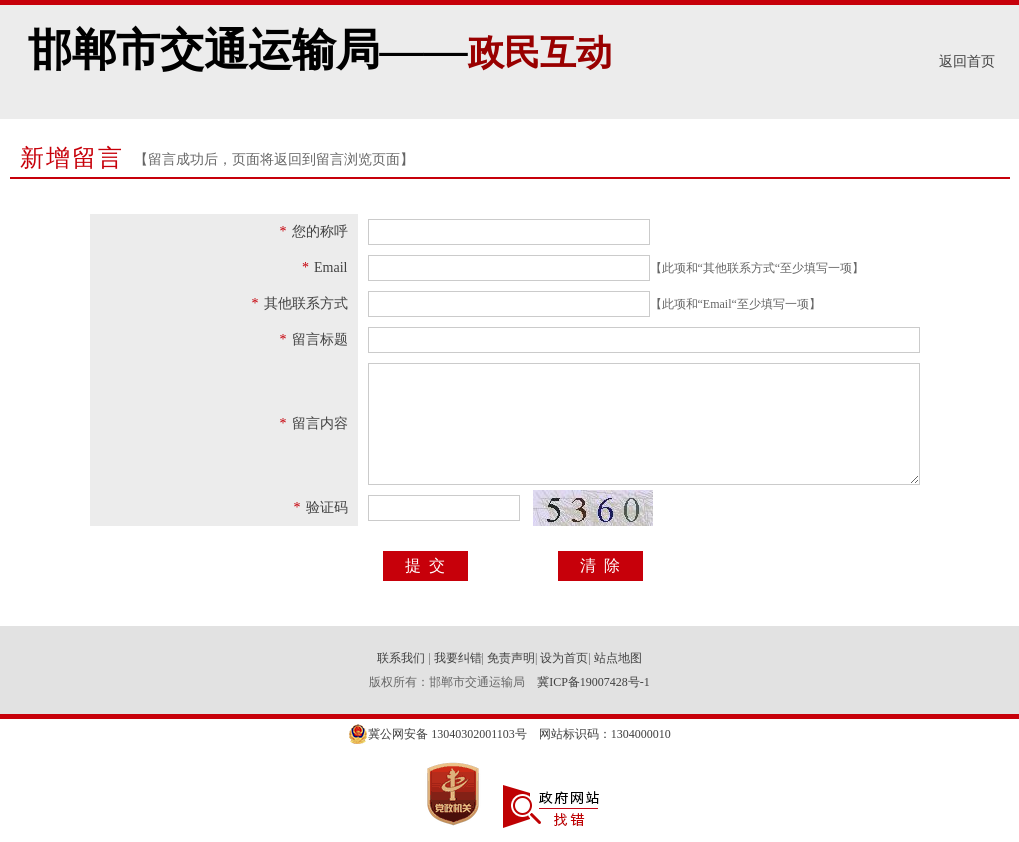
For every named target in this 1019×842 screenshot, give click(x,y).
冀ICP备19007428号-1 (593, 682)
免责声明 (511, 658)
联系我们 (402, 658)
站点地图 (618, 658)
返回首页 (967, 61)
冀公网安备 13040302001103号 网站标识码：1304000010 (509, 734)
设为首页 (564, 658)
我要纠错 (458, 658)
